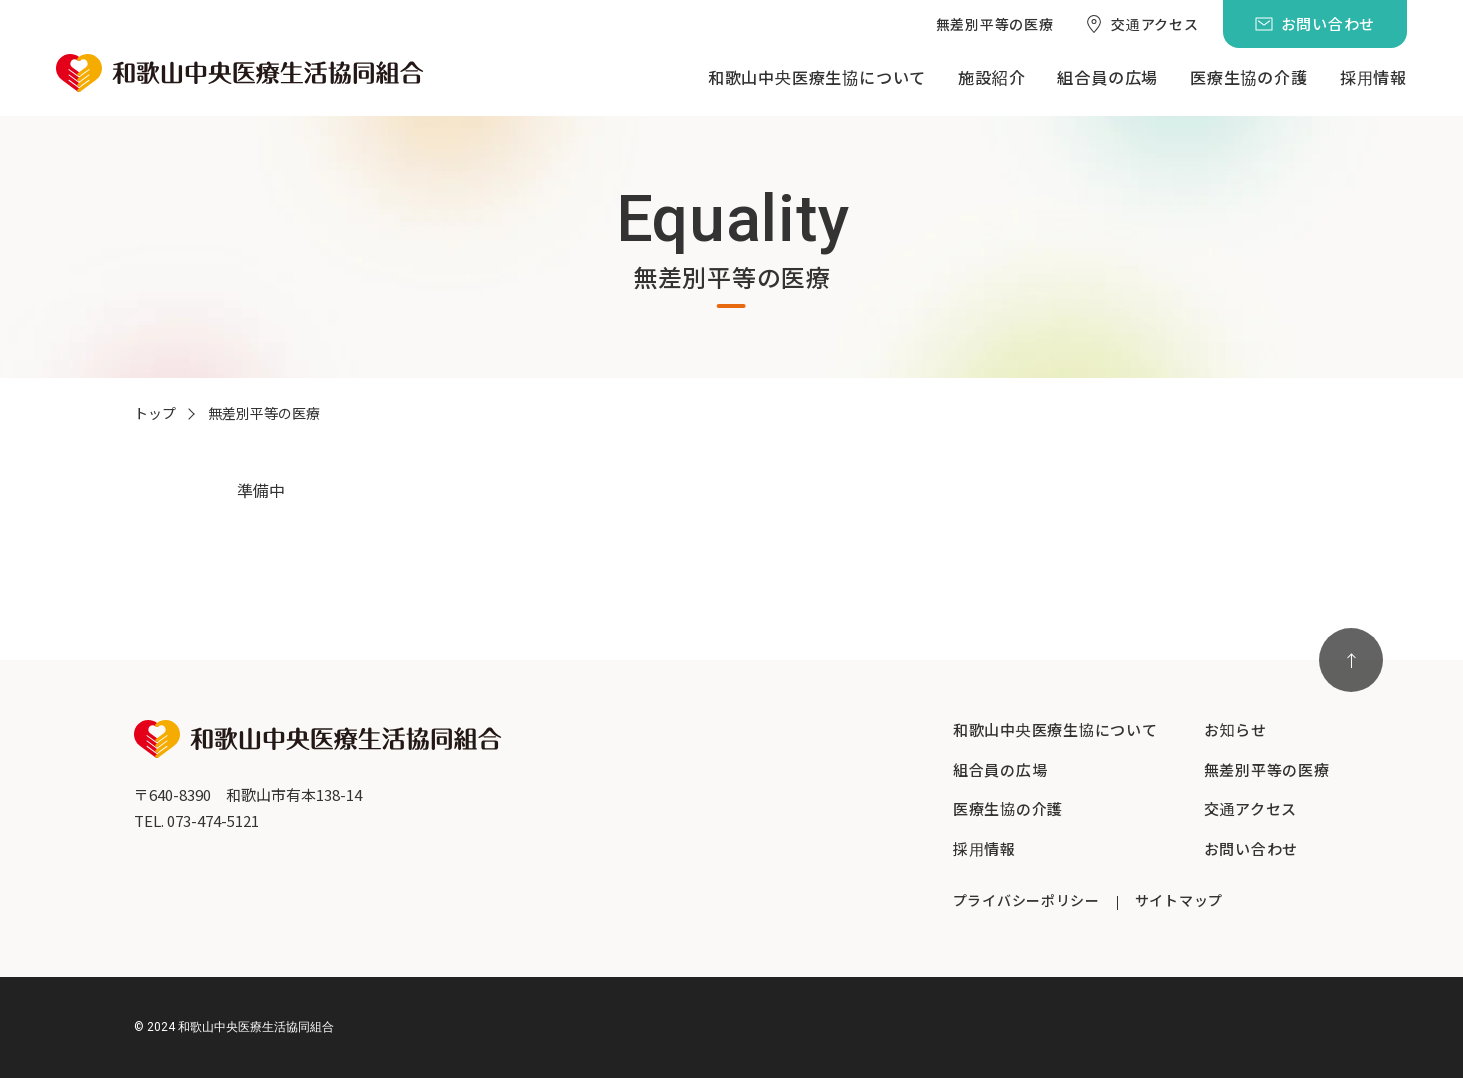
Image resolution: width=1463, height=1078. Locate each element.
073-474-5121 (213, 820)
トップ (155, 413)
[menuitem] (995, 24)
